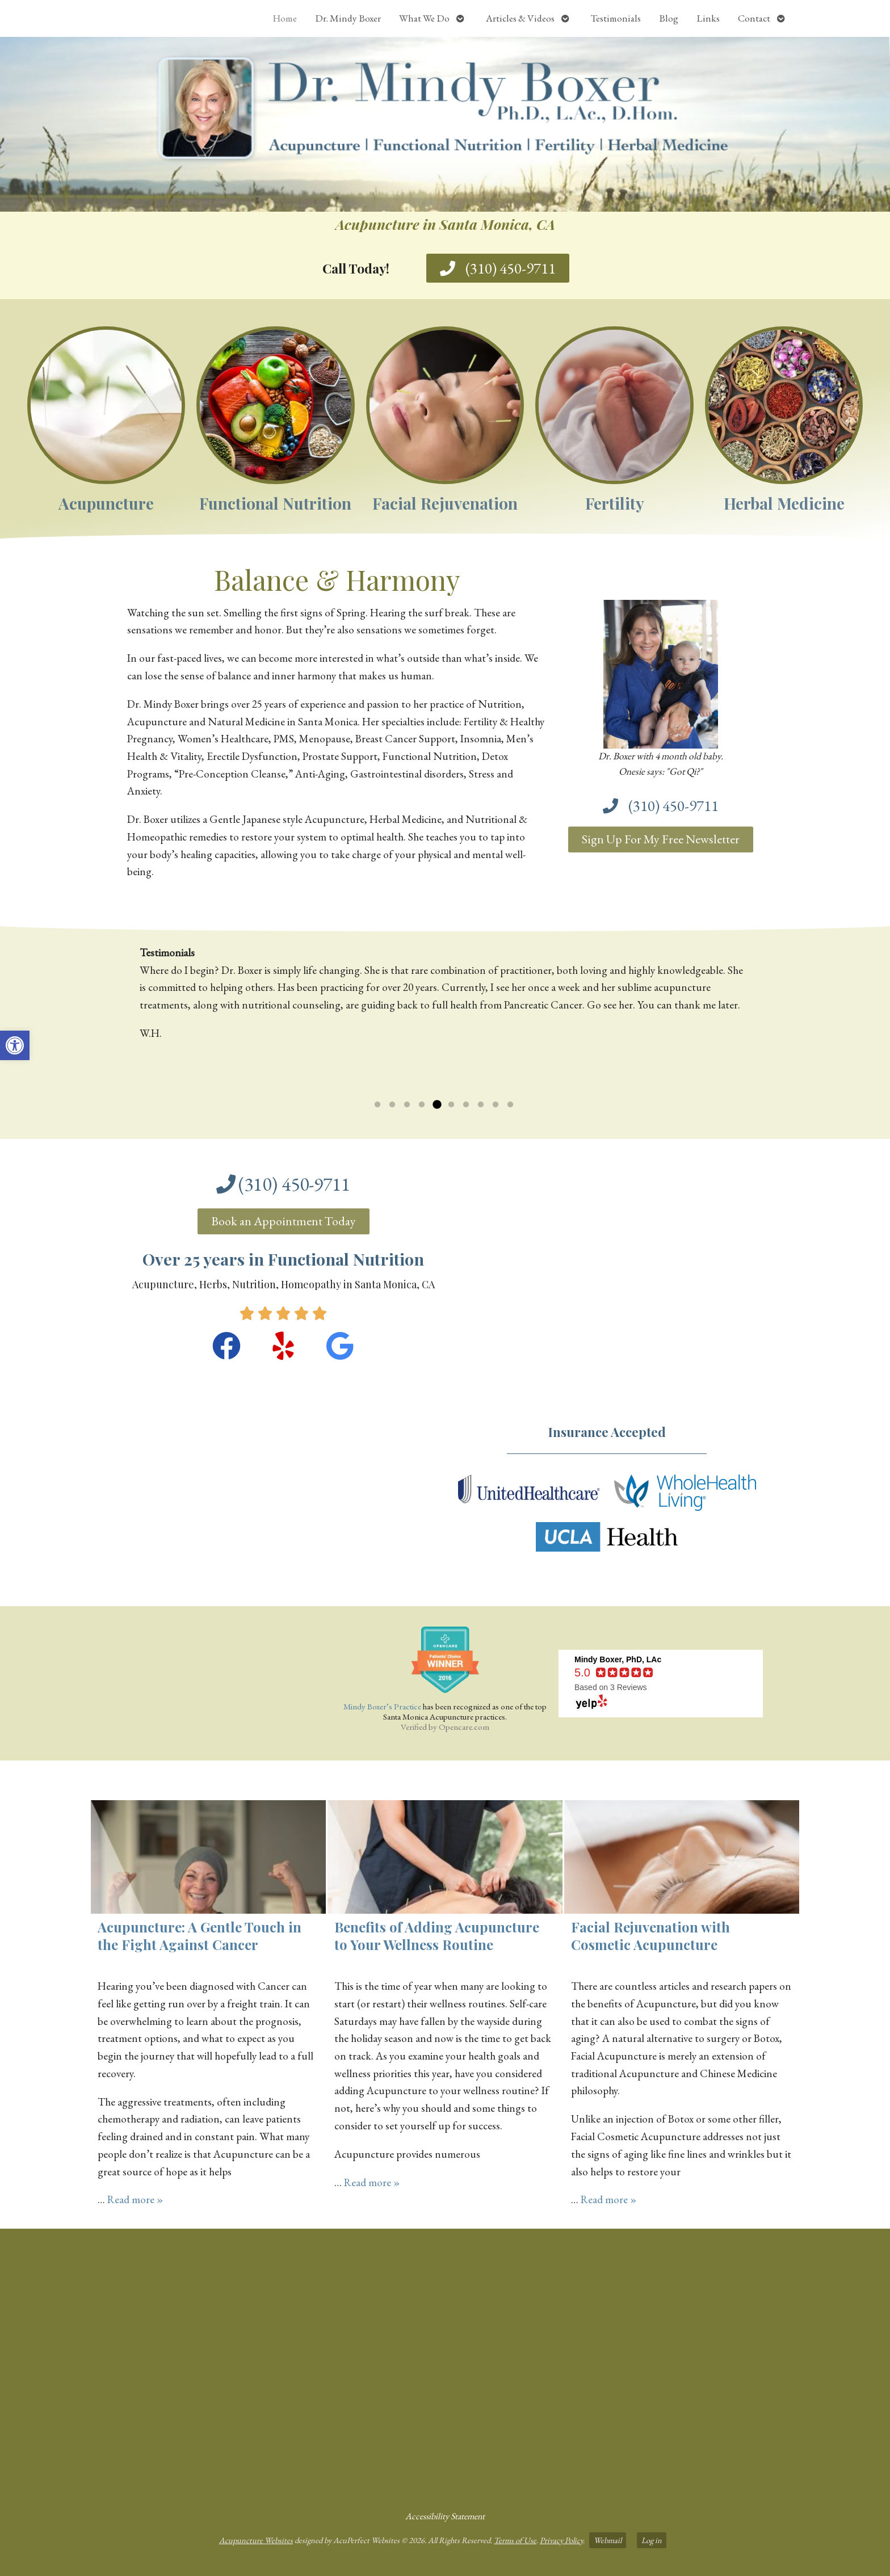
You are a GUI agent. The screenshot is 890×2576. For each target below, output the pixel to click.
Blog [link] (668, 18)
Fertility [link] (614, 503)
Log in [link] (651, 2540)
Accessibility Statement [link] (445, 2516)
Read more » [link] (135, 2199)
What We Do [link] (424, 18)
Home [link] (284, 18)
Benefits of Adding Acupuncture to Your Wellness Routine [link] (436, 1935)
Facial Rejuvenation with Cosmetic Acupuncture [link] (650, 1935)
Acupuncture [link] (106, 503)
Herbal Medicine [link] (784, 503)
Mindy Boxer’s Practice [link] (382, 1706)
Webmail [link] (608, 2540)
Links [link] (708, 18)
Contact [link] (754, 18)
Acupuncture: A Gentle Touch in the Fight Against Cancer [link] (199, 1935)
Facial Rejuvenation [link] (445, 503)
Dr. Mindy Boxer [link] (348, 18)
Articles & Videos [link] (520, 18)
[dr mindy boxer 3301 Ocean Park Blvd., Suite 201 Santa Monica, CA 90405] (445, 2365)
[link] (15, 1045)
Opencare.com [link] (464, 1726)
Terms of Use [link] (515, 2540)
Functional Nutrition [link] (275, 503)
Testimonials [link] (616, 18)
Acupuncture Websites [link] (256, 2540)
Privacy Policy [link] (561, 2540)
